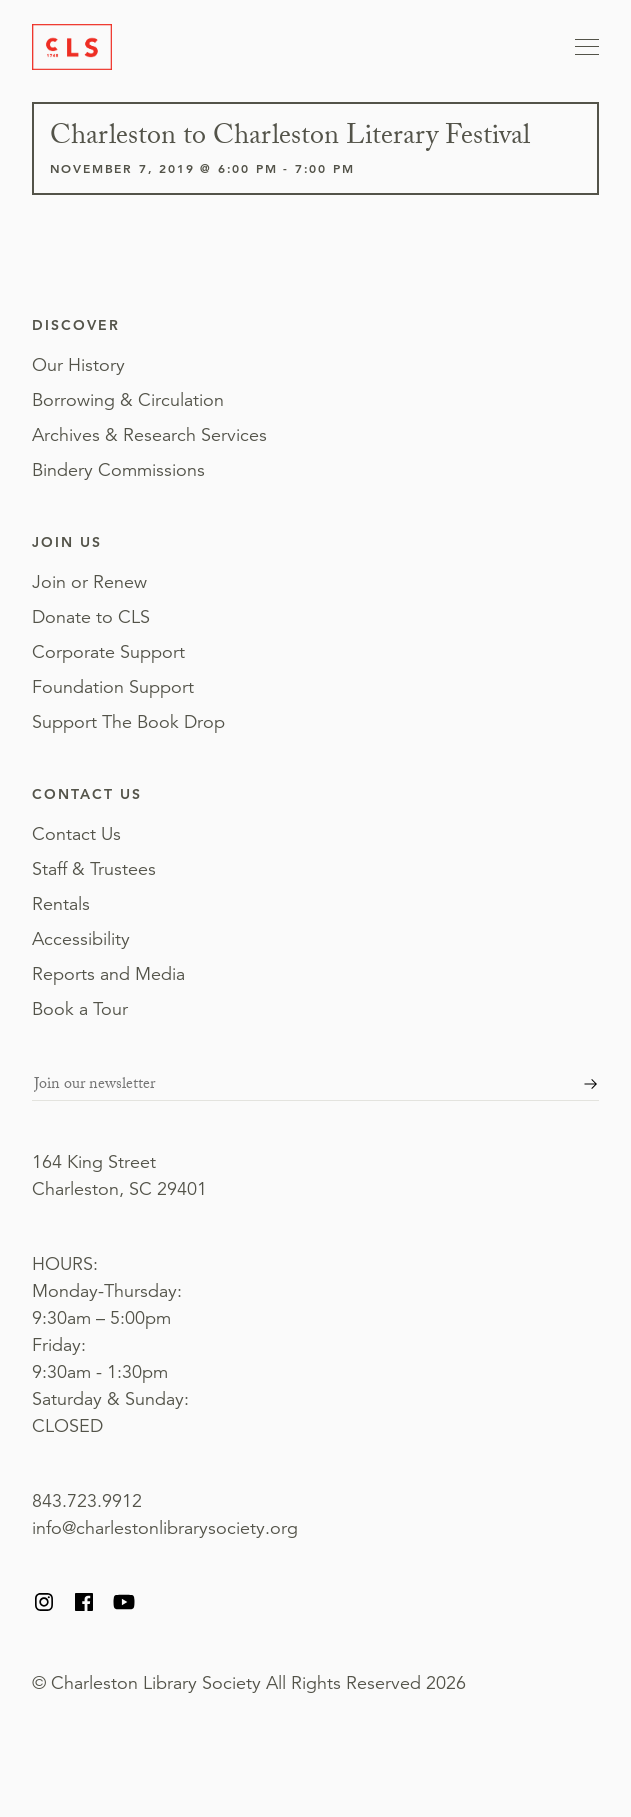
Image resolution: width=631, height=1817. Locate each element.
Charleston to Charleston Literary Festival (290, 139)
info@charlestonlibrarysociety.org (165, 1528)
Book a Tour (80, 1009)
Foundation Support (113, 687)
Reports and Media (108, 974)
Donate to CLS (91, 617)
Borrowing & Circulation (128, 400)
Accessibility (81, 939)
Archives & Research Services (149, 435)
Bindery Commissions (118, 470)
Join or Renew (89, 582)
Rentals (61, 904)
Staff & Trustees (94, 869)
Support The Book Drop (128, 722)
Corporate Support (108, 652)
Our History (78, 365)
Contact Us (76, 834)
